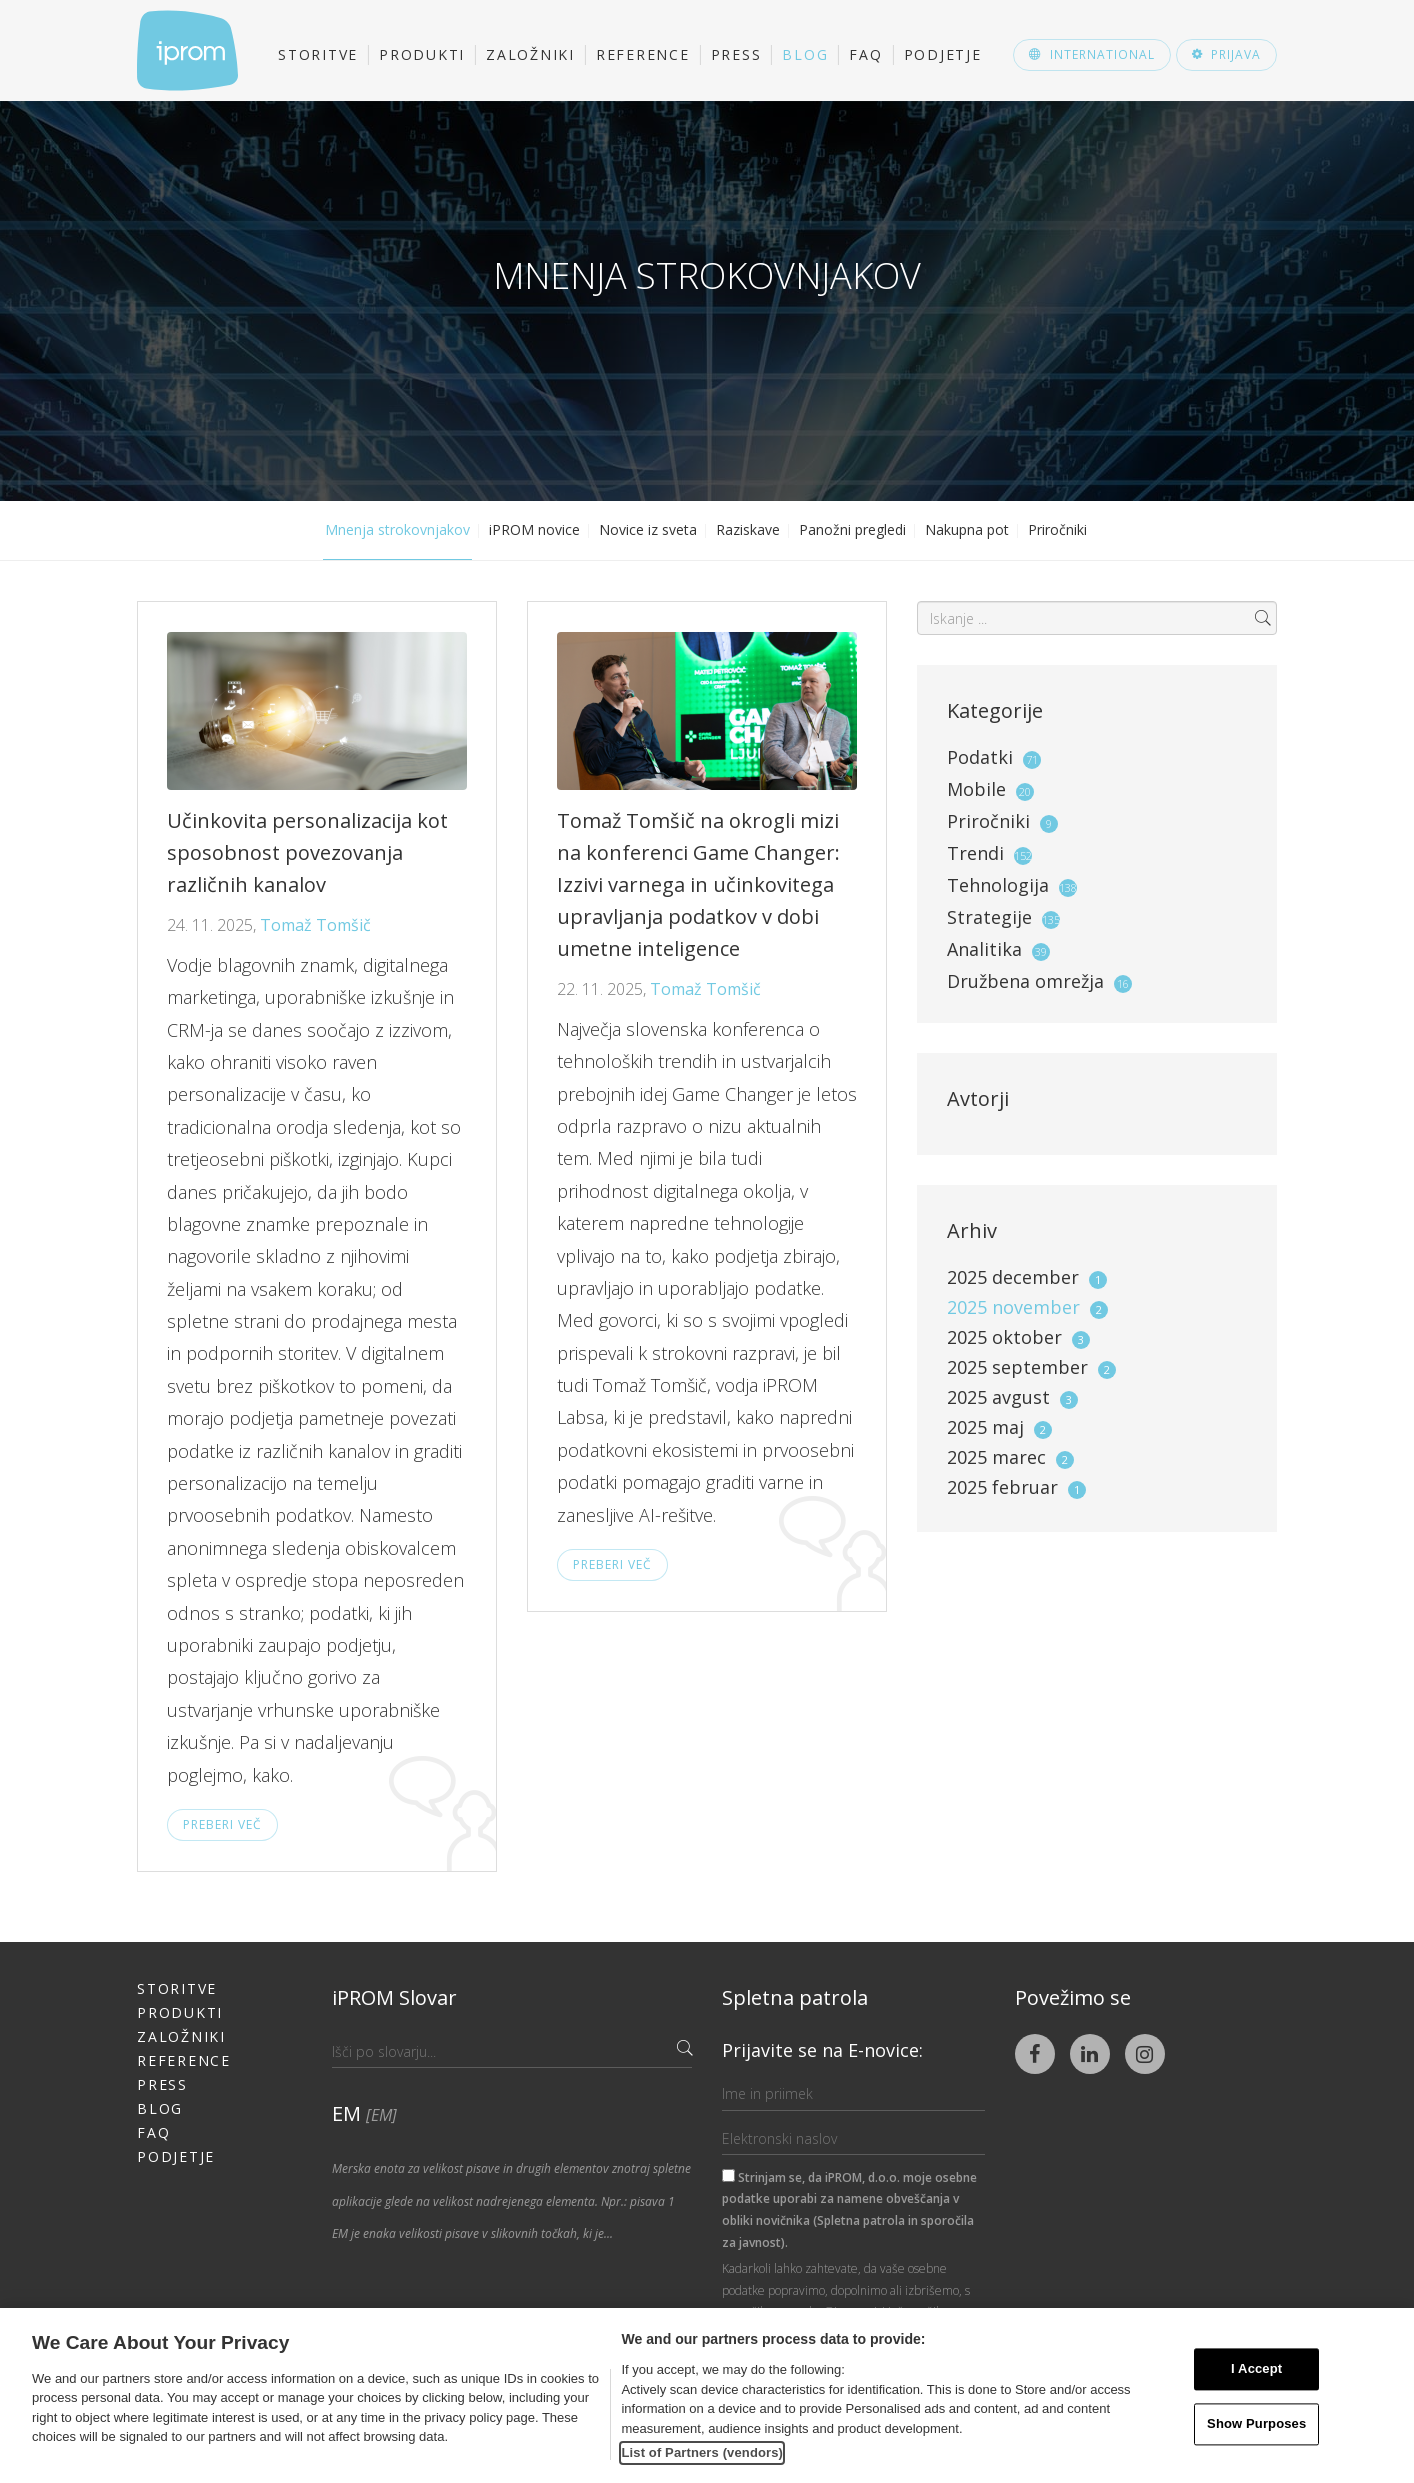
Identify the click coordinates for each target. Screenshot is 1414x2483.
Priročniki (1057, 529)
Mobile (976, 789)
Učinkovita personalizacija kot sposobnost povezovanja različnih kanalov (307, 852)
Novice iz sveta (648, 529)
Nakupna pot (967, 529)
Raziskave (748, 529)
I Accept (1256, 2369)
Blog (805, 54)
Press (736, 54)
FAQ (865, 54)
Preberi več (222, 1824)
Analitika (984, 949)
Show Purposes (1256, 2423)
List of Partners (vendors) (702, 2452)
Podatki (980, 757)
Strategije (989, 917)
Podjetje (943, 54)
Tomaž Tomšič (315, 925)
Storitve (318, 54)
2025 (1027, 1277)
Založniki (530, 54)
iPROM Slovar (394, 1997)
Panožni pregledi (852, 529)
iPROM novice (534, 529)
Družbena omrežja (1025, 981)
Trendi (975, 853)
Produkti (422, 54)
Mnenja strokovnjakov (397, 529)
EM (364, 2113)
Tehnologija (998, 885)
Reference (643, 54)
